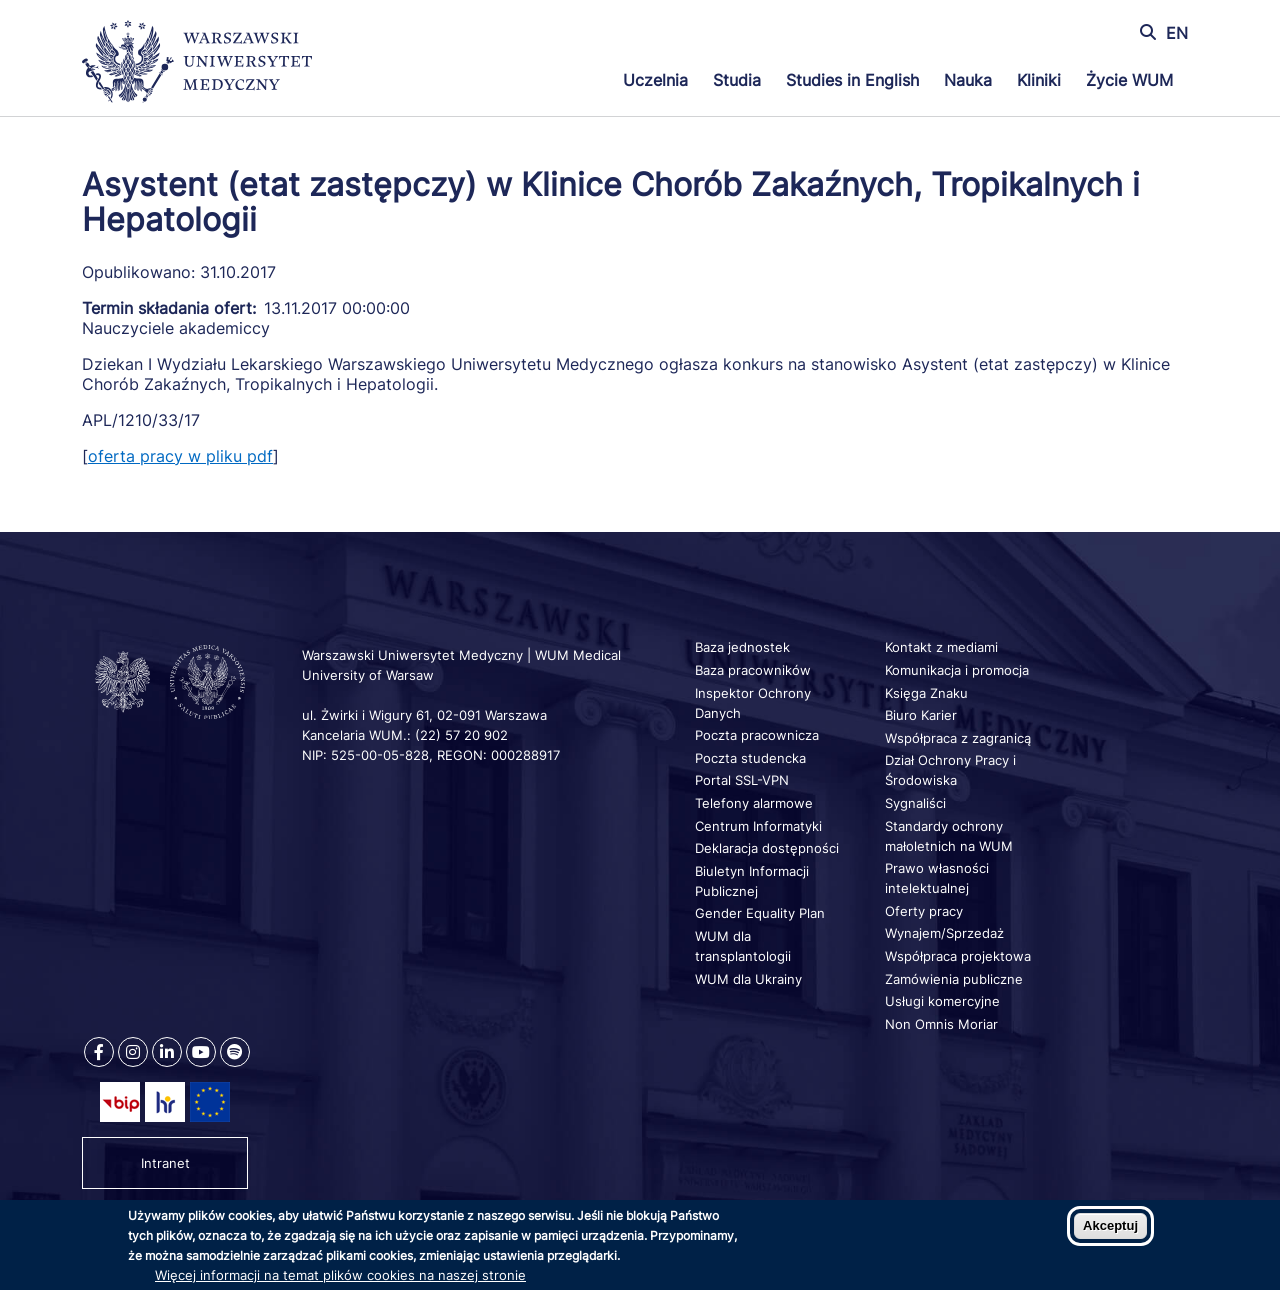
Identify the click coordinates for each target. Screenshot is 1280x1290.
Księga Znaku (926, 693)
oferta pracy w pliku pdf (180, 456)
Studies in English (852, 80)
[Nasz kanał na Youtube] (201, 1052)
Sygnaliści (915, 803)
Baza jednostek (742, 647)
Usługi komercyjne (942, 1001)
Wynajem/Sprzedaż (944, 933)
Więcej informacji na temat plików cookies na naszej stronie (340, 1275)
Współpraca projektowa (958, 956)
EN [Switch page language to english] (1177, 33)
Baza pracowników (753, 670)
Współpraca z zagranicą (958, 738)
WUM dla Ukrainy (748, 979)
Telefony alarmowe (754, 803)
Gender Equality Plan (760, 913)
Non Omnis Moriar (941, 1024)
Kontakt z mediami (941, 647)
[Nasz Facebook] (99, 1052)
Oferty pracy (924, 911)
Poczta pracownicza (757, 735)
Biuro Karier (921, 715)
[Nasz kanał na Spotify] (235, 1052)
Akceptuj (1110, 1225)
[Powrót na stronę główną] (197, 64)
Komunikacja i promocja (957, 670)
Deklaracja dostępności (767, 848)
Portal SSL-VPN (742, 780)
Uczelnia (655, 80)
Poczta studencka (750, 758)
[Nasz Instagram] (133, 1052)
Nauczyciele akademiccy (176, 328)
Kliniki (1039, 80)
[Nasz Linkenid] (167, 1052)
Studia (737, 80)
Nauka (968, 80)
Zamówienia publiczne (954, 979)
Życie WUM (1129, 80)
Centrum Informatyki (758, 826)
